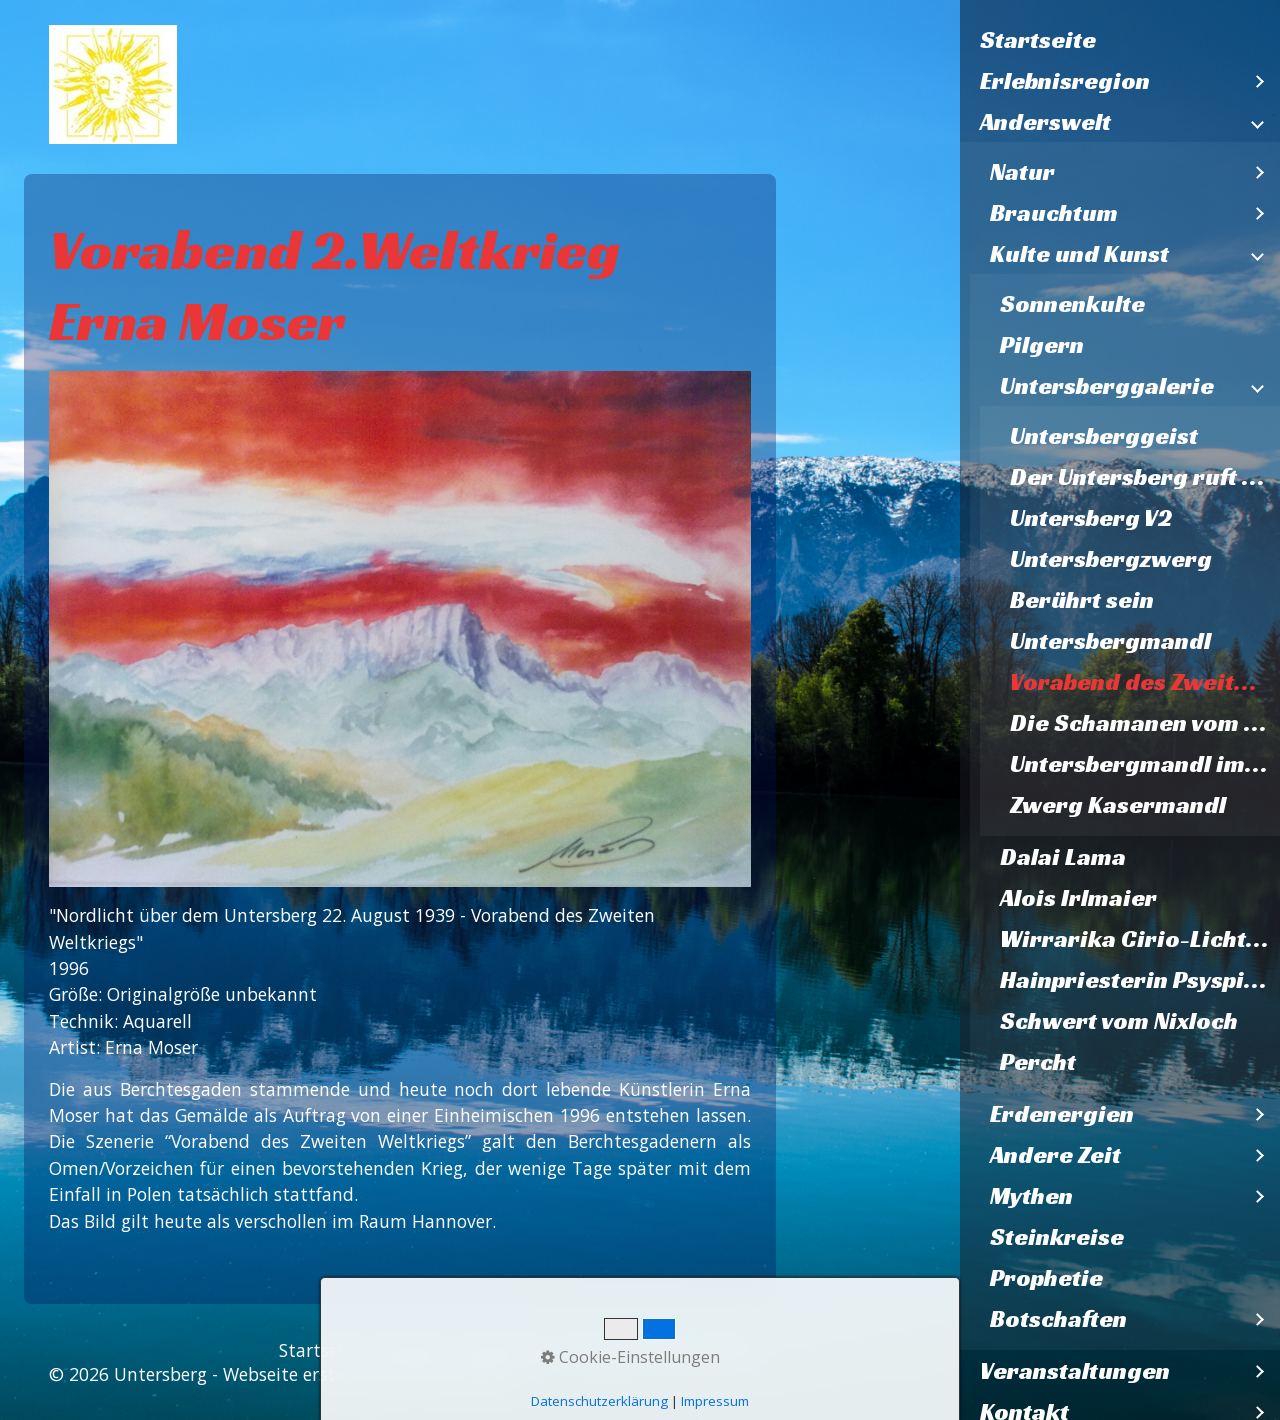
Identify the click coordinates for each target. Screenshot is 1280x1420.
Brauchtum (1054, 213)
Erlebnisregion (1065, 81)
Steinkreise (1057, 1237)
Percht (1038, 1062)
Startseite (1038, 40)
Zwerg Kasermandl (1118, 805)
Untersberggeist (1104, 436)
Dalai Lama (1063, 857)
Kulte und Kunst (1079, 254)
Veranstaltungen (1075, 1371)
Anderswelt (1045, 122)
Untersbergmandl (1110, 641)
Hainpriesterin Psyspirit (1136, 980)
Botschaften (1058, 1319)
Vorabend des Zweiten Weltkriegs (1145, 682)
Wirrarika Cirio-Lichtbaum (1140, 939)
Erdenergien (1062, 1114)
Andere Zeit (1055, 1155)
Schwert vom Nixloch (1119, 1021)
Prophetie (1046, 1278)
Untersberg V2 (1091, 518)
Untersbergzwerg (1111, 559)
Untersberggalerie (1107, 386)
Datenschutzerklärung (599, 1401)
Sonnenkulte (1072, 304)
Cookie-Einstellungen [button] (630, 1357)
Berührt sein (1082, 600)
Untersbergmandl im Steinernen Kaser (1145, 764)
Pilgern (1042, 345)
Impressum (715, 1401)
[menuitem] (1120, 40)
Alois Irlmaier (1078, 898)
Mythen (1031, 1196)
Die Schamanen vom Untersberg (1145, 723)
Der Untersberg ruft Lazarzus (1145, 477)
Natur (1022, 172)
